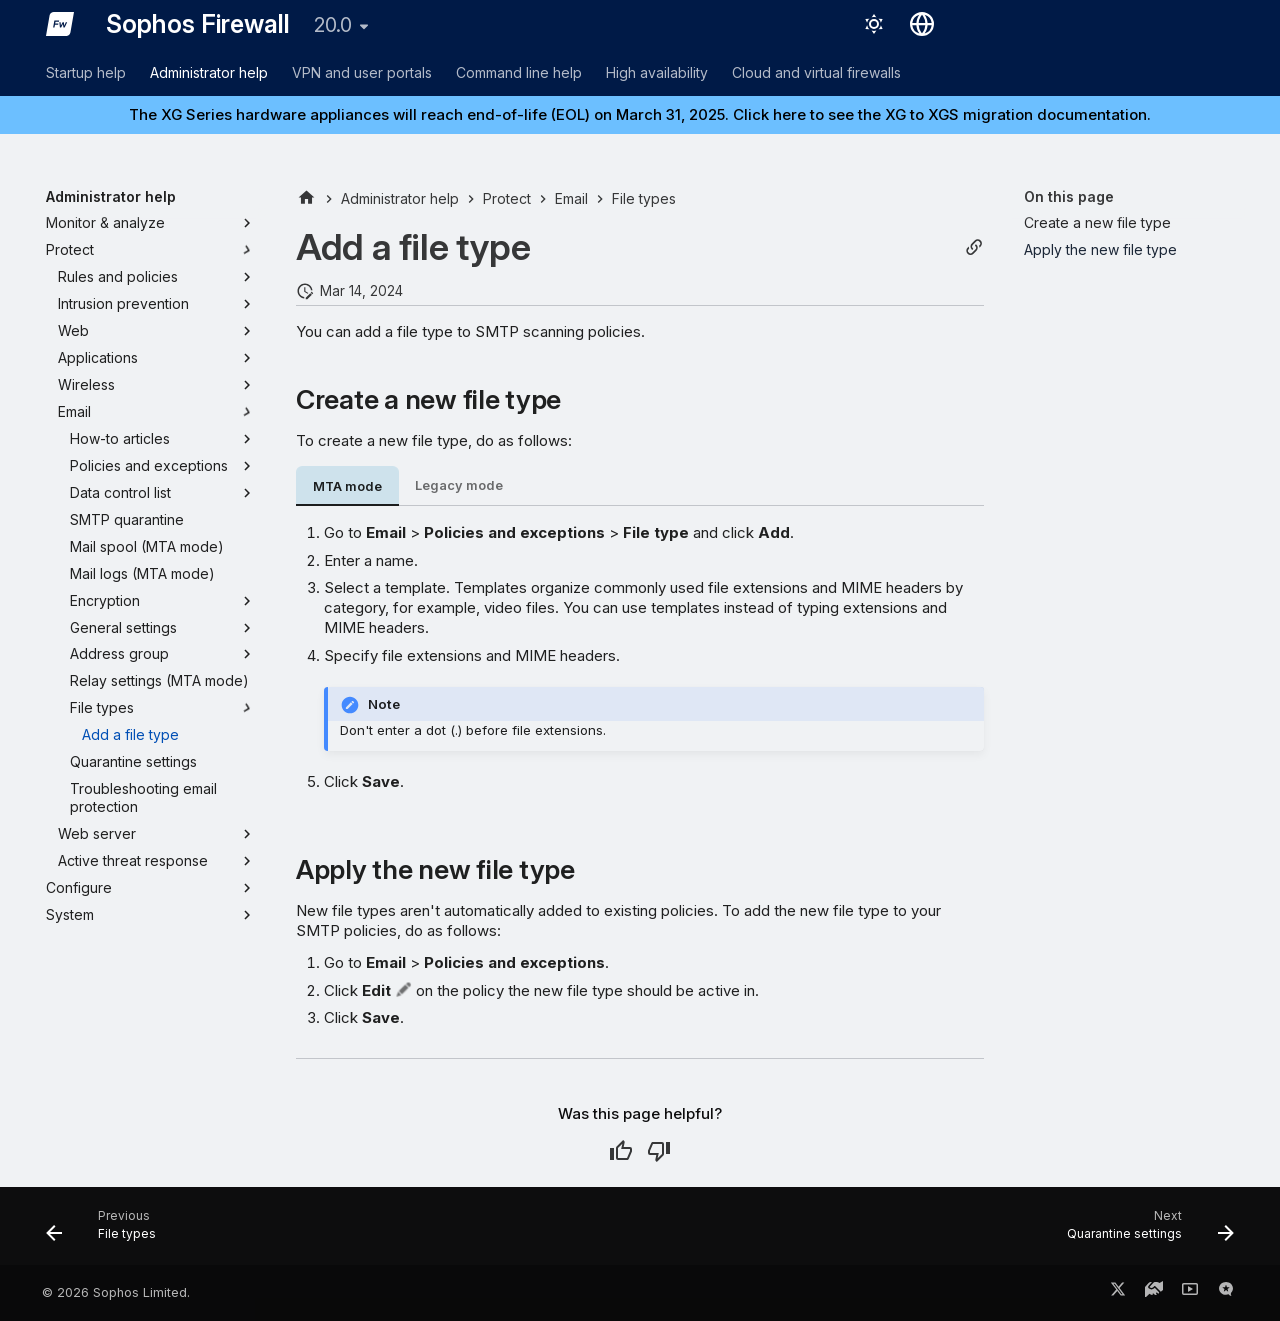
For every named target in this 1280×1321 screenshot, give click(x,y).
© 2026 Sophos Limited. (116, 1292)
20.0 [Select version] (333, 25)
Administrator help (209, 72)
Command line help (519, 72)
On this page (1069, 196)
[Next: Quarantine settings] (1144, 1232)
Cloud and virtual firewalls (816, 72)
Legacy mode (459, 485)
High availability (657, 72)
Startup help (86, 72)
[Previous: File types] (107, 1232)
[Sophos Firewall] (60, 24)
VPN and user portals (362, 72)
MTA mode (347, 486)
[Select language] (922, 24)
